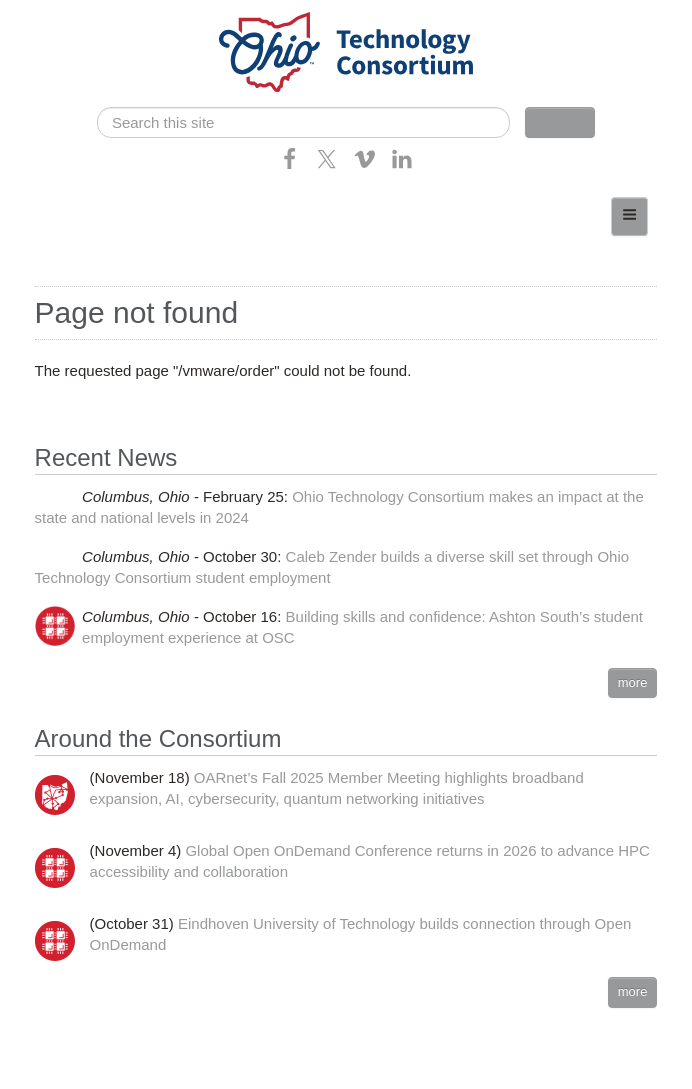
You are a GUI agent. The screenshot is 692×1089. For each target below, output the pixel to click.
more (633, 682)
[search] (303, 122)
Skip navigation (56, 15)
